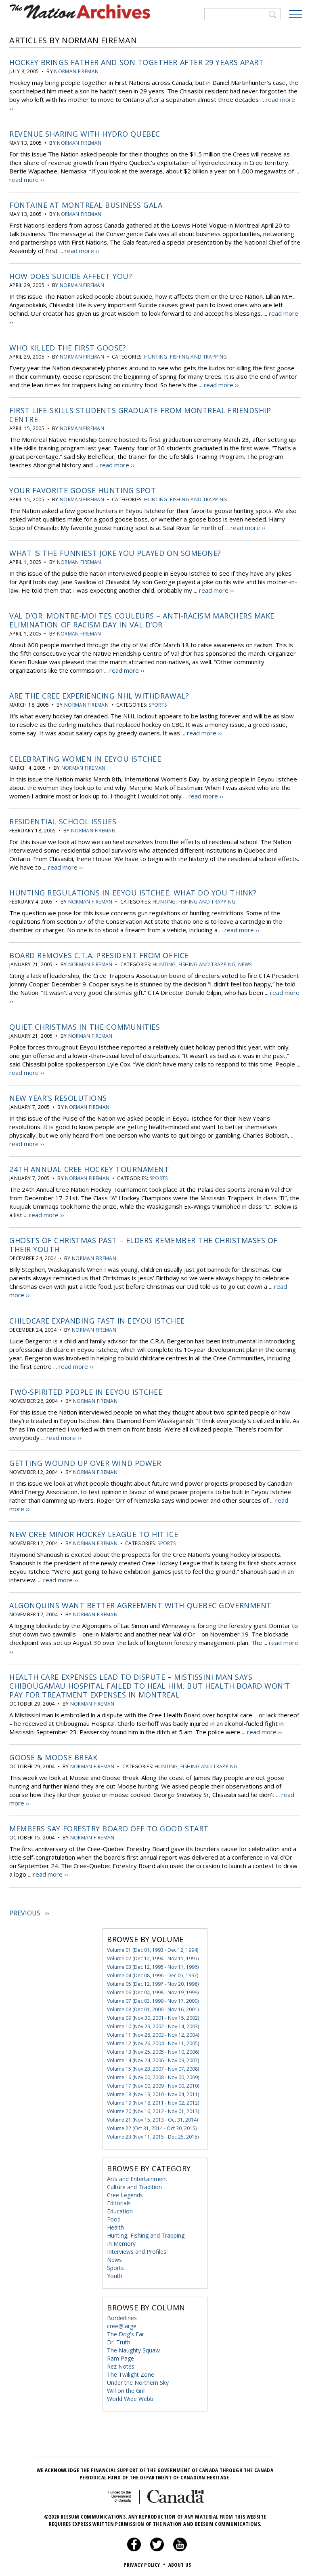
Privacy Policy (145, 2561)
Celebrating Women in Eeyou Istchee (85, 757)
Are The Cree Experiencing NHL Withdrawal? (99, 695)
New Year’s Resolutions (58, 1096)
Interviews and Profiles (136, 2249)
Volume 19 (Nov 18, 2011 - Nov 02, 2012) (153, 2100)
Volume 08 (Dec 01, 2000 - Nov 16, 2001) (153, 2006)
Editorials (119, 2200)
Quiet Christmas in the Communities (84, 1025)
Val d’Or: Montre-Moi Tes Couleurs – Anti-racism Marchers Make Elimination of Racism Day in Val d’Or (141, 619)
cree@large (121, 2323)
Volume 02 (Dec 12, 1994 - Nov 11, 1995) (153, 1955)
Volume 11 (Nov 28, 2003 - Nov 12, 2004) (153, 2032)
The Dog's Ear (125, 2331)
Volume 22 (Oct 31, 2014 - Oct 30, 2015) (152, 2125)
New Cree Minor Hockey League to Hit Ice (93, 1532)
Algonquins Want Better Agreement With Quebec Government (140, 1603)
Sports (158, 704)
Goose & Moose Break (53, 1755)
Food (114, 2216)
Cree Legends (125, 2192)
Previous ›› (29, 1910)
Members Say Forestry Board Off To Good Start (109, 1826)
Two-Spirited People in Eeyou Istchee (85, 1390)
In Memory (121, 2240)
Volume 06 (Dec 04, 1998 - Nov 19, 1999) (153, 1989)
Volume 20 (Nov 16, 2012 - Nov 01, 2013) (153, 2108)
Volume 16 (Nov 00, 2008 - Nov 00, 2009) (153, 2074)
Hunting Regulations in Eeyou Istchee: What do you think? (132, 891)
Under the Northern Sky (138, 2380)
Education (120, 2208)
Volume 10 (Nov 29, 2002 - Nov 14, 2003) (153, 2023)
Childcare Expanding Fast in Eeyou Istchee (96, 1319)
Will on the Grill (126, 2388)
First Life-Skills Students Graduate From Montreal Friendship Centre (140, 414)
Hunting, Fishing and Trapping (185, 356)
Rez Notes (120, 2363)
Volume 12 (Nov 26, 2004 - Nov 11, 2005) (153, 2040)
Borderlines (122, 2315)
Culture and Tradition (134, 2184)
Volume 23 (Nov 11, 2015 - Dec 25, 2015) (153, 2133)
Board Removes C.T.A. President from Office (99, 954)
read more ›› (26, 179)
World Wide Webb (130, 2396)
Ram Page (120, 2355)
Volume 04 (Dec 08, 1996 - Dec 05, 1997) (152, 1972)
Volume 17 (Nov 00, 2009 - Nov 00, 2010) (153, 2083)
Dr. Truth (118, 2339)
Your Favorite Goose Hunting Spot (82, 489)
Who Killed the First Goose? (67, 347)
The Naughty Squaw (133, 2347)
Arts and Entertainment (137, 2176)
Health (115, 2224)
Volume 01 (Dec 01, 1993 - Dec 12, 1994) (152, 1947)
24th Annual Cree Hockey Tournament (89, 1167)
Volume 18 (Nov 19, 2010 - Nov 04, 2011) (153, 2091)
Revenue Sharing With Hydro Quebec (84, 133)
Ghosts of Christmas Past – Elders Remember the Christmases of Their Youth (143, 1243)
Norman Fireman (76, 71)
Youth (114, 2273)
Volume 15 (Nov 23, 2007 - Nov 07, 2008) (153, 2066)
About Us (179, 2561)
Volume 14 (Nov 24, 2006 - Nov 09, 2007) (153, 2057)
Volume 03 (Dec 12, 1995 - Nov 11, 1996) (153, 1964)
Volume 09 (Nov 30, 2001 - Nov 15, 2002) (153, 2015)
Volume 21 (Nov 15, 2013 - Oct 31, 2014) (152, 2117)
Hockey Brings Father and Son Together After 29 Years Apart (136, 62)
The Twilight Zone (130, 2371)
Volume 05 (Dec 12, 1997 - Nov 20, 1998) (153, 1981)
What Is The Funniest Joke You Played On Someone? (115, 552)
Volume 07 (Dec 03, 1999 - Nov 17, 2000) (153, 1998)
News (244, 963)
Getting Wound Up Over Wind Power (85, 1461)
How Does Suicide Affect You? (70, 276)
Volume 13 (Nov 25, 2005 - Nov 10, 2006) (153, 2049)
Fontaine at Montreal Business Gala (85, 204)
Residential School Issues (63, 820)
